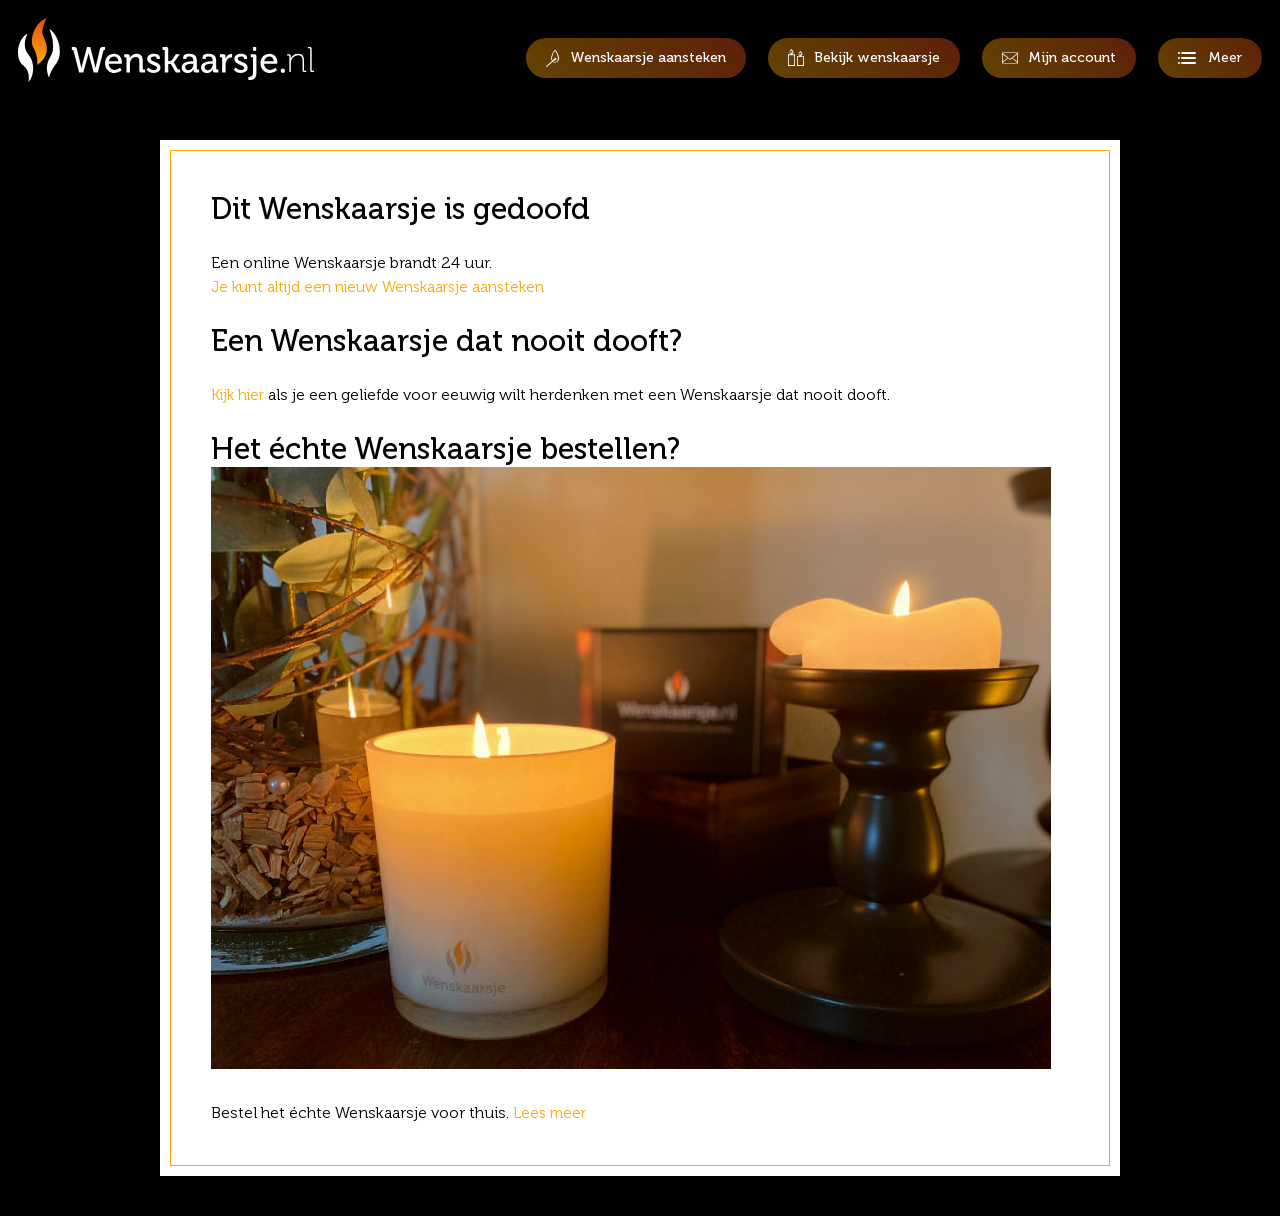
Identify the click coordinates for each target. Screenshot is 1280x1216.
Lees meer (554, 1112)
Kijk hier (240, 394)
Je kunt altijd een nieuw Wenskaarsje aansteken (387, 286)
